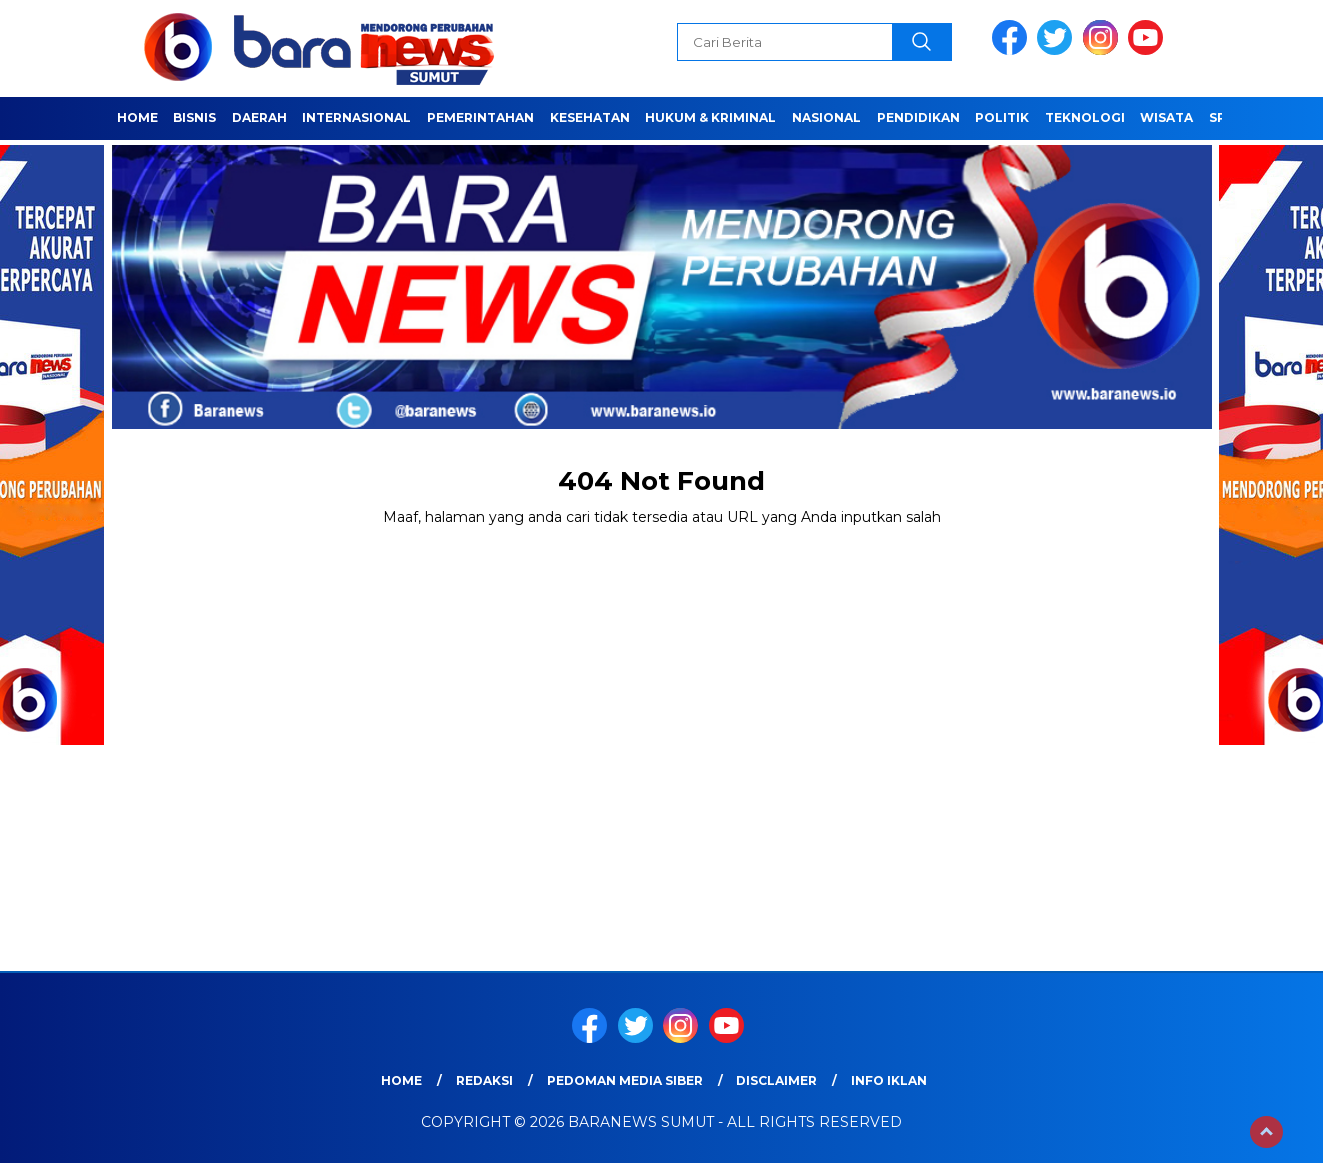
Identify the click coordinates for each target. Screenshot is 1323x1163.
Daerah (259, 117)
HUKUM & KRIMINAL (710, 117)
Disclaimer (776, 1080)
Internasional (356, 117)
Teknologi (1085, 117)
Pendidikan (918, 117)
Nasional (826, 117)
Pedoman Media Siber (625, 1080)
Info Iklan (889, 1080)
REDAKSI (484, 1080)
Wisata (1166, 117)
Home (137, 117)
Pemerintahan (480, 117)
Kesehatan (590, 117)
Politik (1002, 117)
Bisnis (194, 117)
